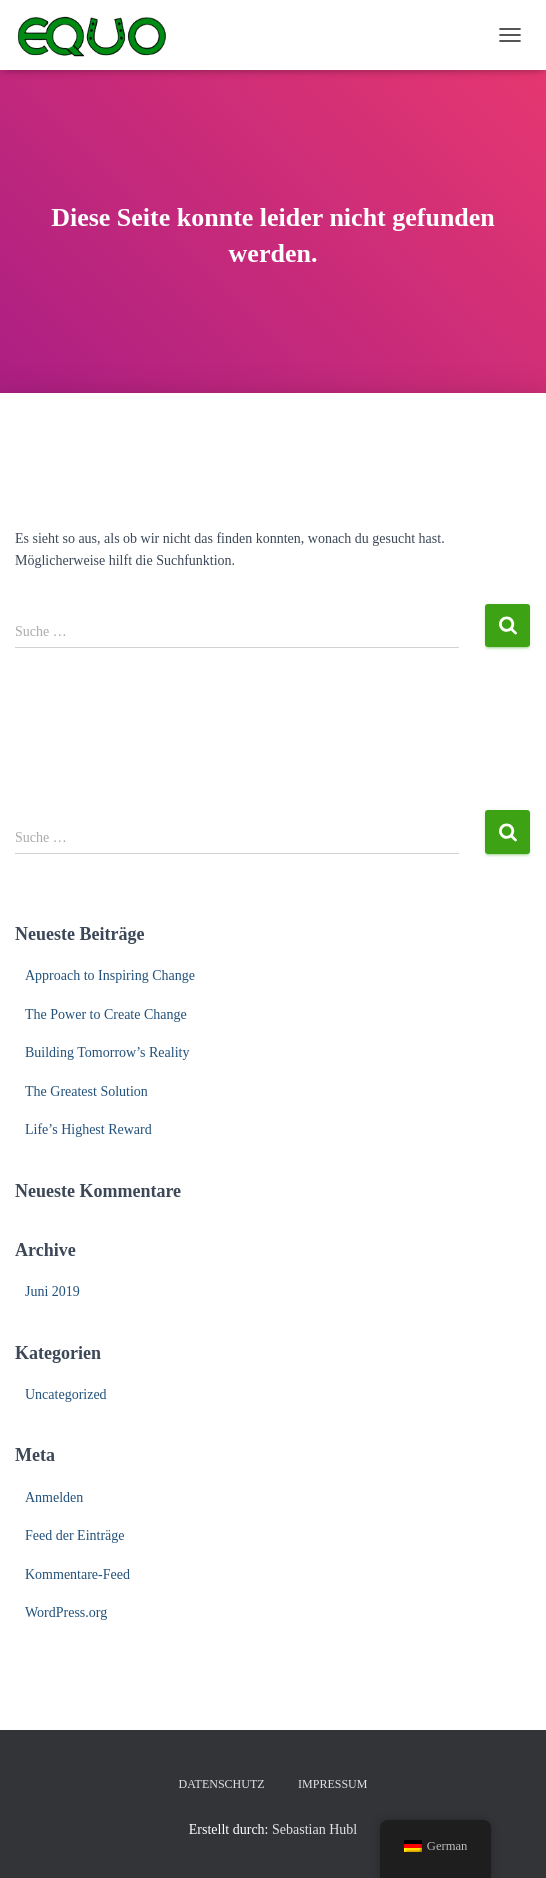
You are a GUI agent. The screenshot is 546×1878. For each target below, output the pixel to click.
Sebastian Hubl (314, 1829)
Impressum (332, 1784)
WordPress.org (66, 1612)
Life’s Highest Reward (88, 1129)
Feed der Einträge (75, 1535)
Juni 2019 (52, 1291)
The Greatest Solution (86, 1091)
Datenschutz (222, 1784)
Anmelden (54, 1497)
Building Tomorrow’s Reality (107, 1052)
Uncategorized (66, 1394)
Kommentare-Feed (77, 1574)
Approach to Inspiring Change (110, 975)
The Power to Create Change (106, 1014)
